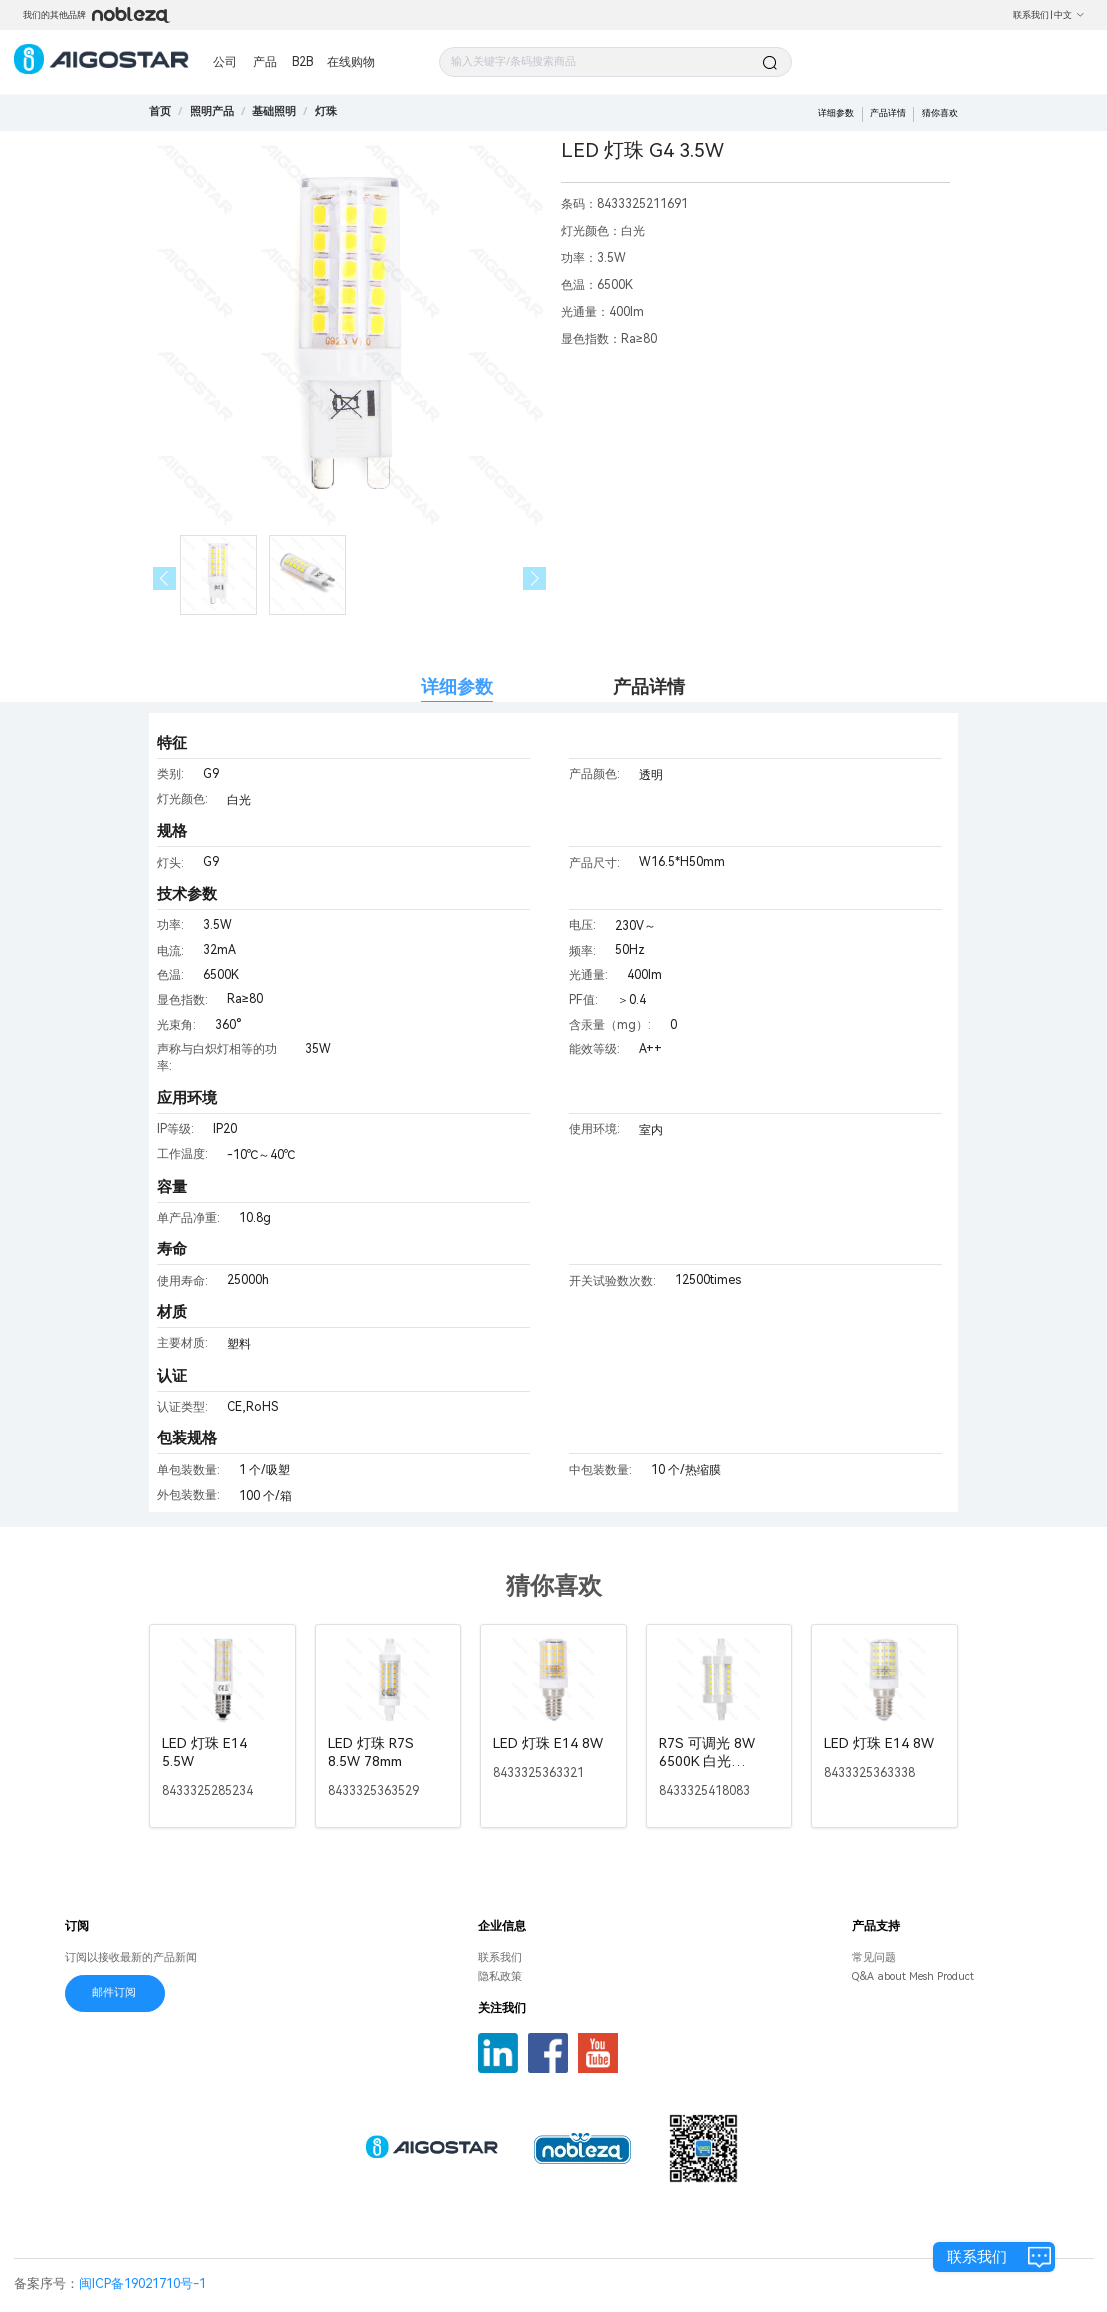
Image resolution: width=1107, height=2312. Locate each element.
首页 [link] (160, 111)
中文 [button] (1069, 15)
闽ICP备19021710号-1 (142, 2283)
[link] (212, 111)
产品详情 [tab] (649, 686)
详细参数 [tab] (457, 686)
